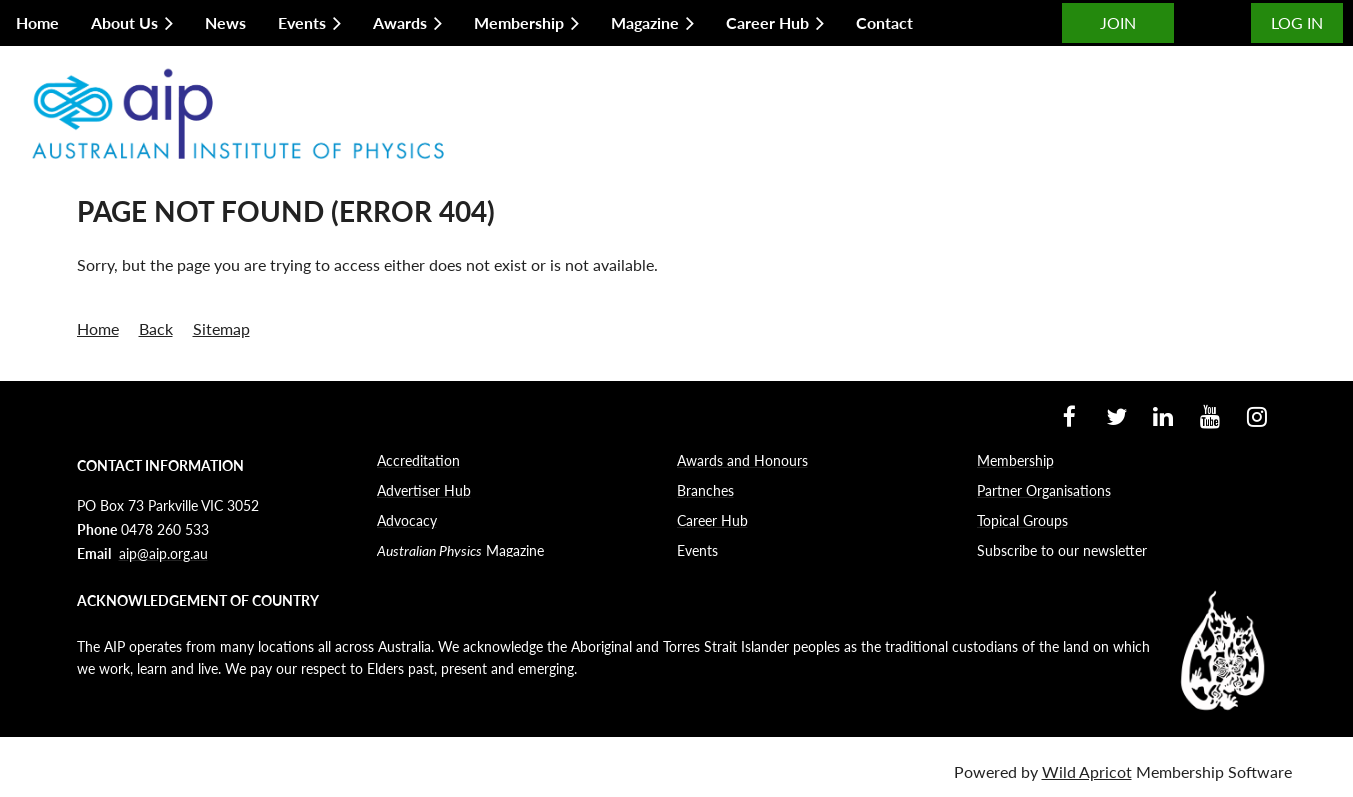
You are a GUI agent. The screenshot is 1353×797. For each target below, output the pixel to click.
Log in (1297, 22)
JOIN (1118, 22)
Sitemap (221, 328)
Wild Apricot (1087, 771)
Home (98, 328)
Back (156, 328)
